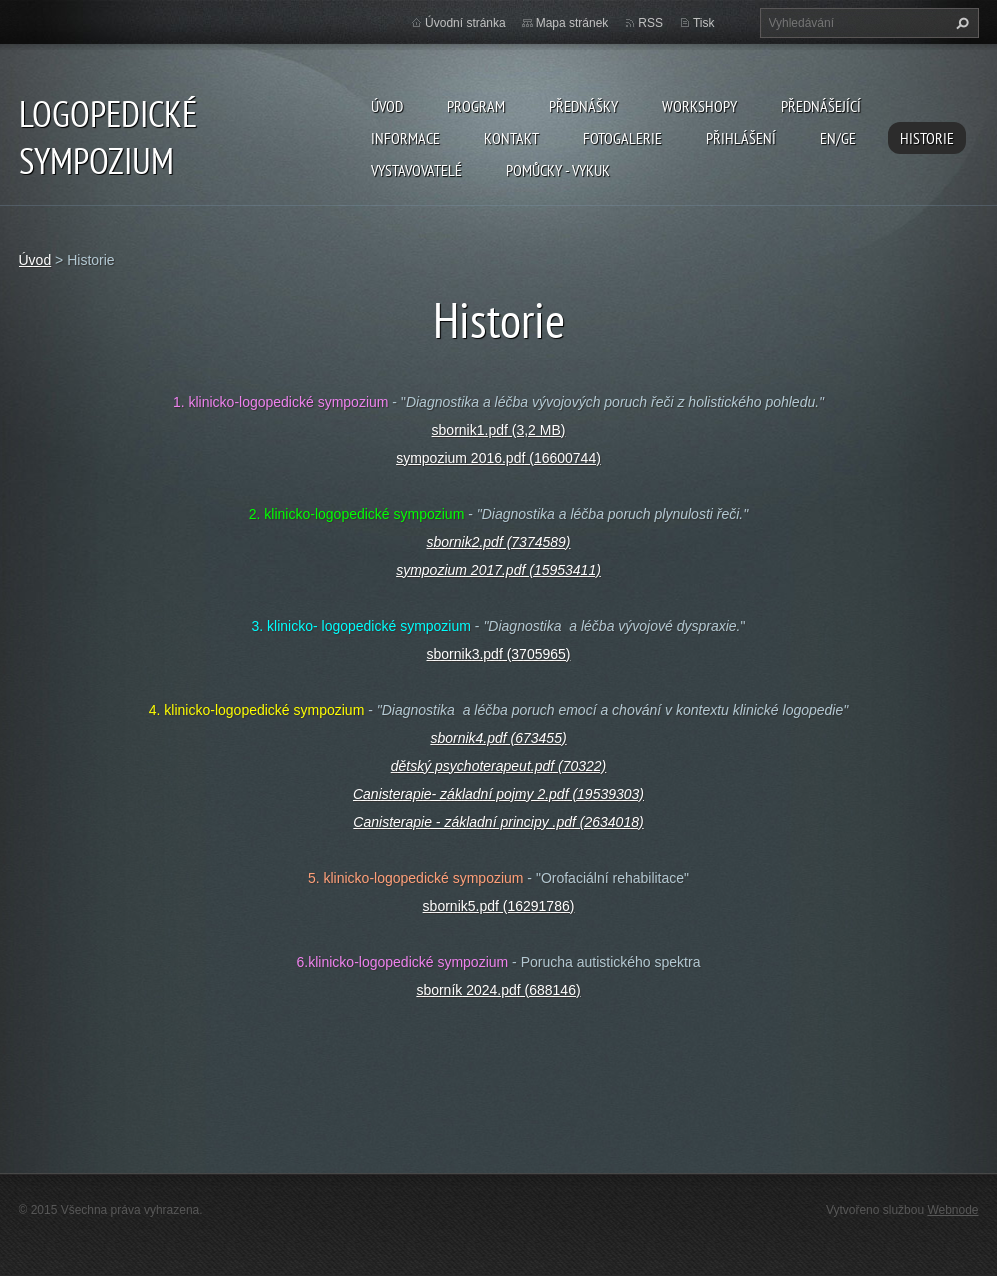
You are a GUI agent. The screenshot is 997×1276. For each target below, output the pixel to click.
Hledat (960, 23)
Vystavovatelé (416, 170)
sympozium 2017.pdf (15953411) (498, 570)
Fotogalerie (622, 138)
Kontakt (511, 138)
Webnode (952, 1210)
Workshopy (699, 106)
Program (476, 106)
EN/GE (838, 138)
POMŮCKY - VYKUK (558, 170)
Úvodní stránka (465, 23)
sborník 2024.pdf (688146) (498, 990)
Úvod (387, 106)
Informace (405, 138)
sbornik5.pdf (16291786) (499, 906)
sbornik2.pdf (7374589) (499, 542)
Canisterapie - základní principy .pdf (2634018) (498, 822)
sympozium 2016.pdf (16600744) (498, 458)
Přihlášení (741, 138)
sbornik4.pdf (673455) (498, 738)
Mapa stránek (572, 23)
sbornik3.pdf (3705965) (499, 654)
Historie (927, 138)
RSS (650, 23)
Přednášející (821, 106)
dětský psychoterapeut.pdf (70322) (499, 766)
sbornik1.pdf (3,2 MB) (499, 430)
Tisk (704, 23)
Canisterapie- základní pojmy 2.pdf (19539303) (498, 794)
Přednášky (583, 106)
